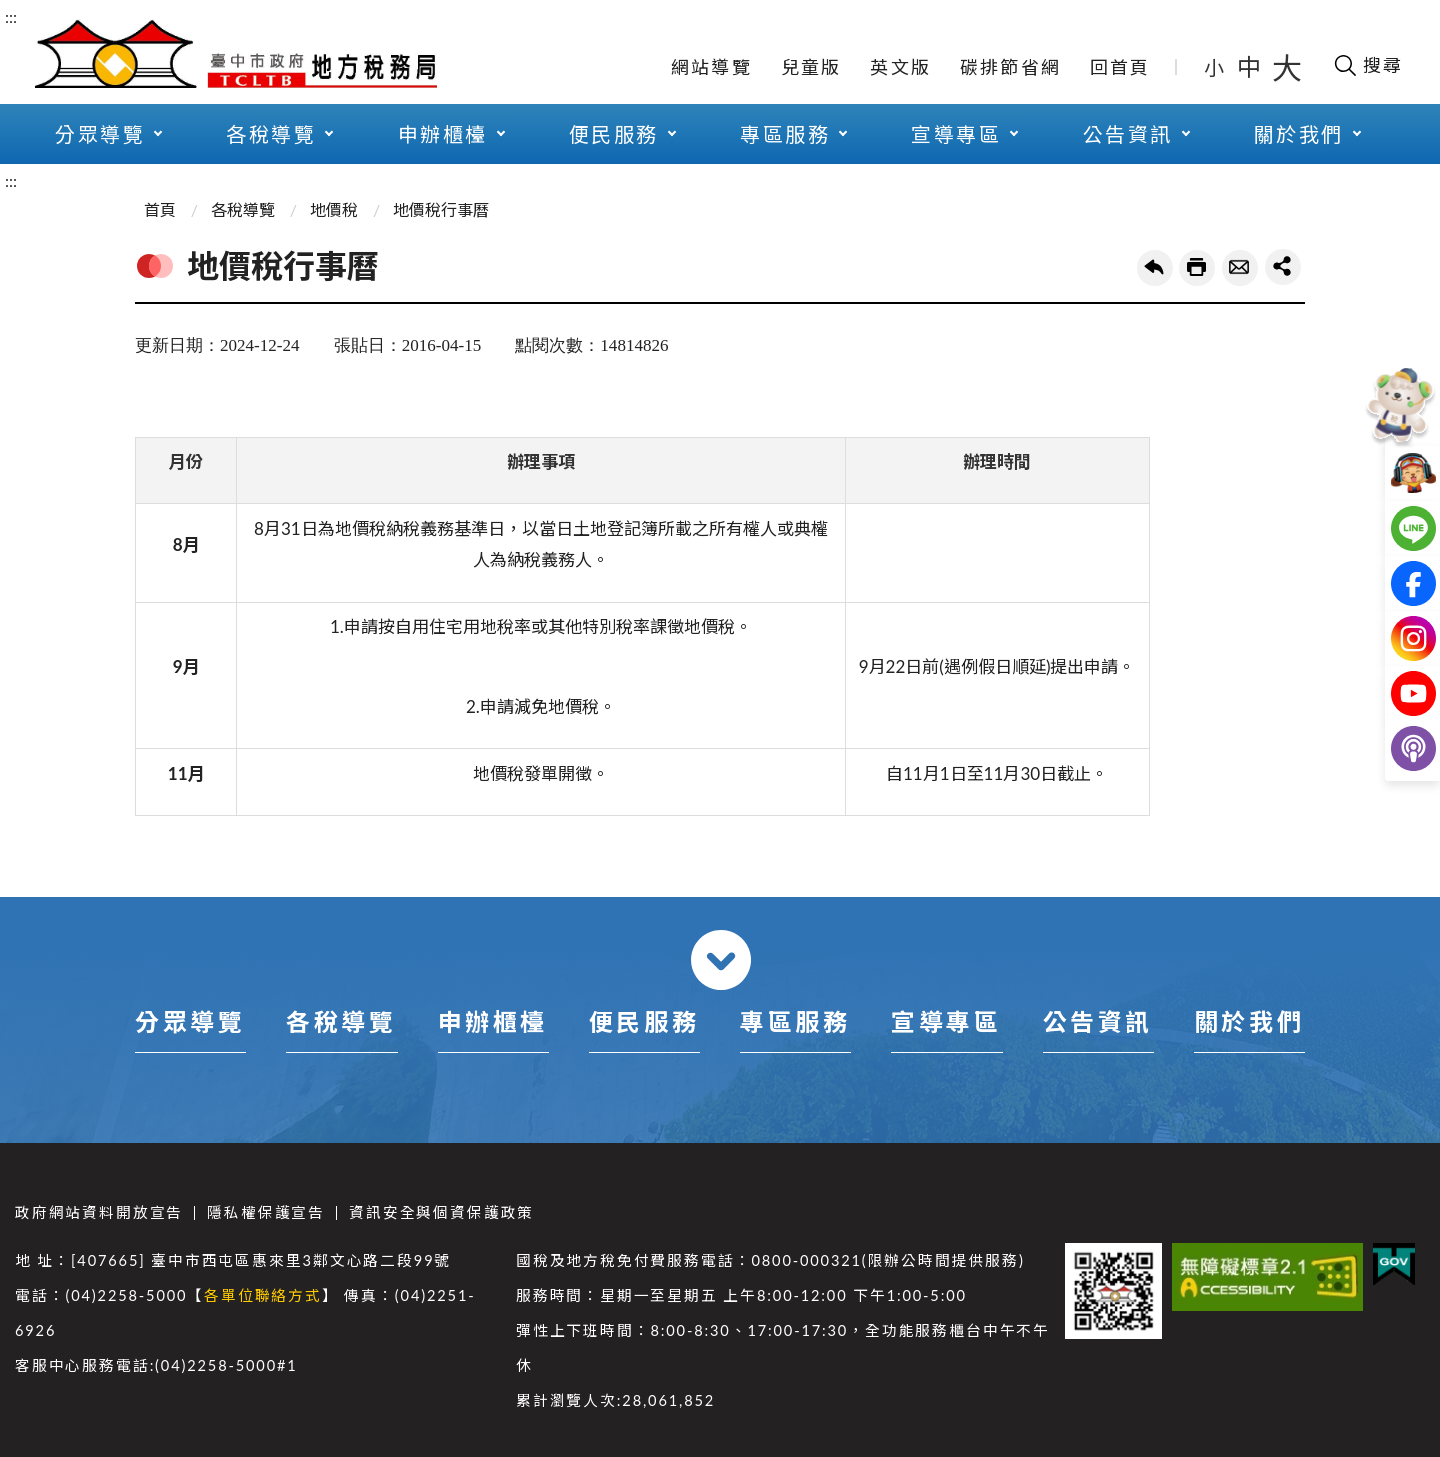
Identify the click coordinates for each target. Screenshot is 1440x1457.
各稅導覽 (271, 134)
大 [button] (1287, 67)
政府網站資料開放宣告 (99, 1212)
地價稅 (334, 209)
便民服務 (614, 134)
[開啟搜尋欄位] (1367, 65)
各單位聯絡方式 (263, 1295)
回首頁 (1120, 67)
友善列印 (1197, 268)
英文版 (900, 67)
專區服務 (785, 134)
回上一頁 (1155, 268)
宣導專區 (956, 134)
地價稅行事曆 (441, 209)
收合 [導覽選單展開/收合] (721, 960)
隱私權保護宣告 (266, 1212)
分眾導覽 (100, 134)
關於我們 (1299, 134)
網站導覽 (711, 67)
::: (11, 16)
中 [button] (1251, 66)
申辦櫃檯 (443, 134)
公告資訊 (1128, 134)
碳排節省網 (1010, 67)
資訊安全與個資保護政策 (441, 1212)
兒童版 (811, 67)
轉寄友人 (1240, 268)
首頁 (160, 209)
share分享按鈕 (1283, 267)
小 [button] (1215, 67)
